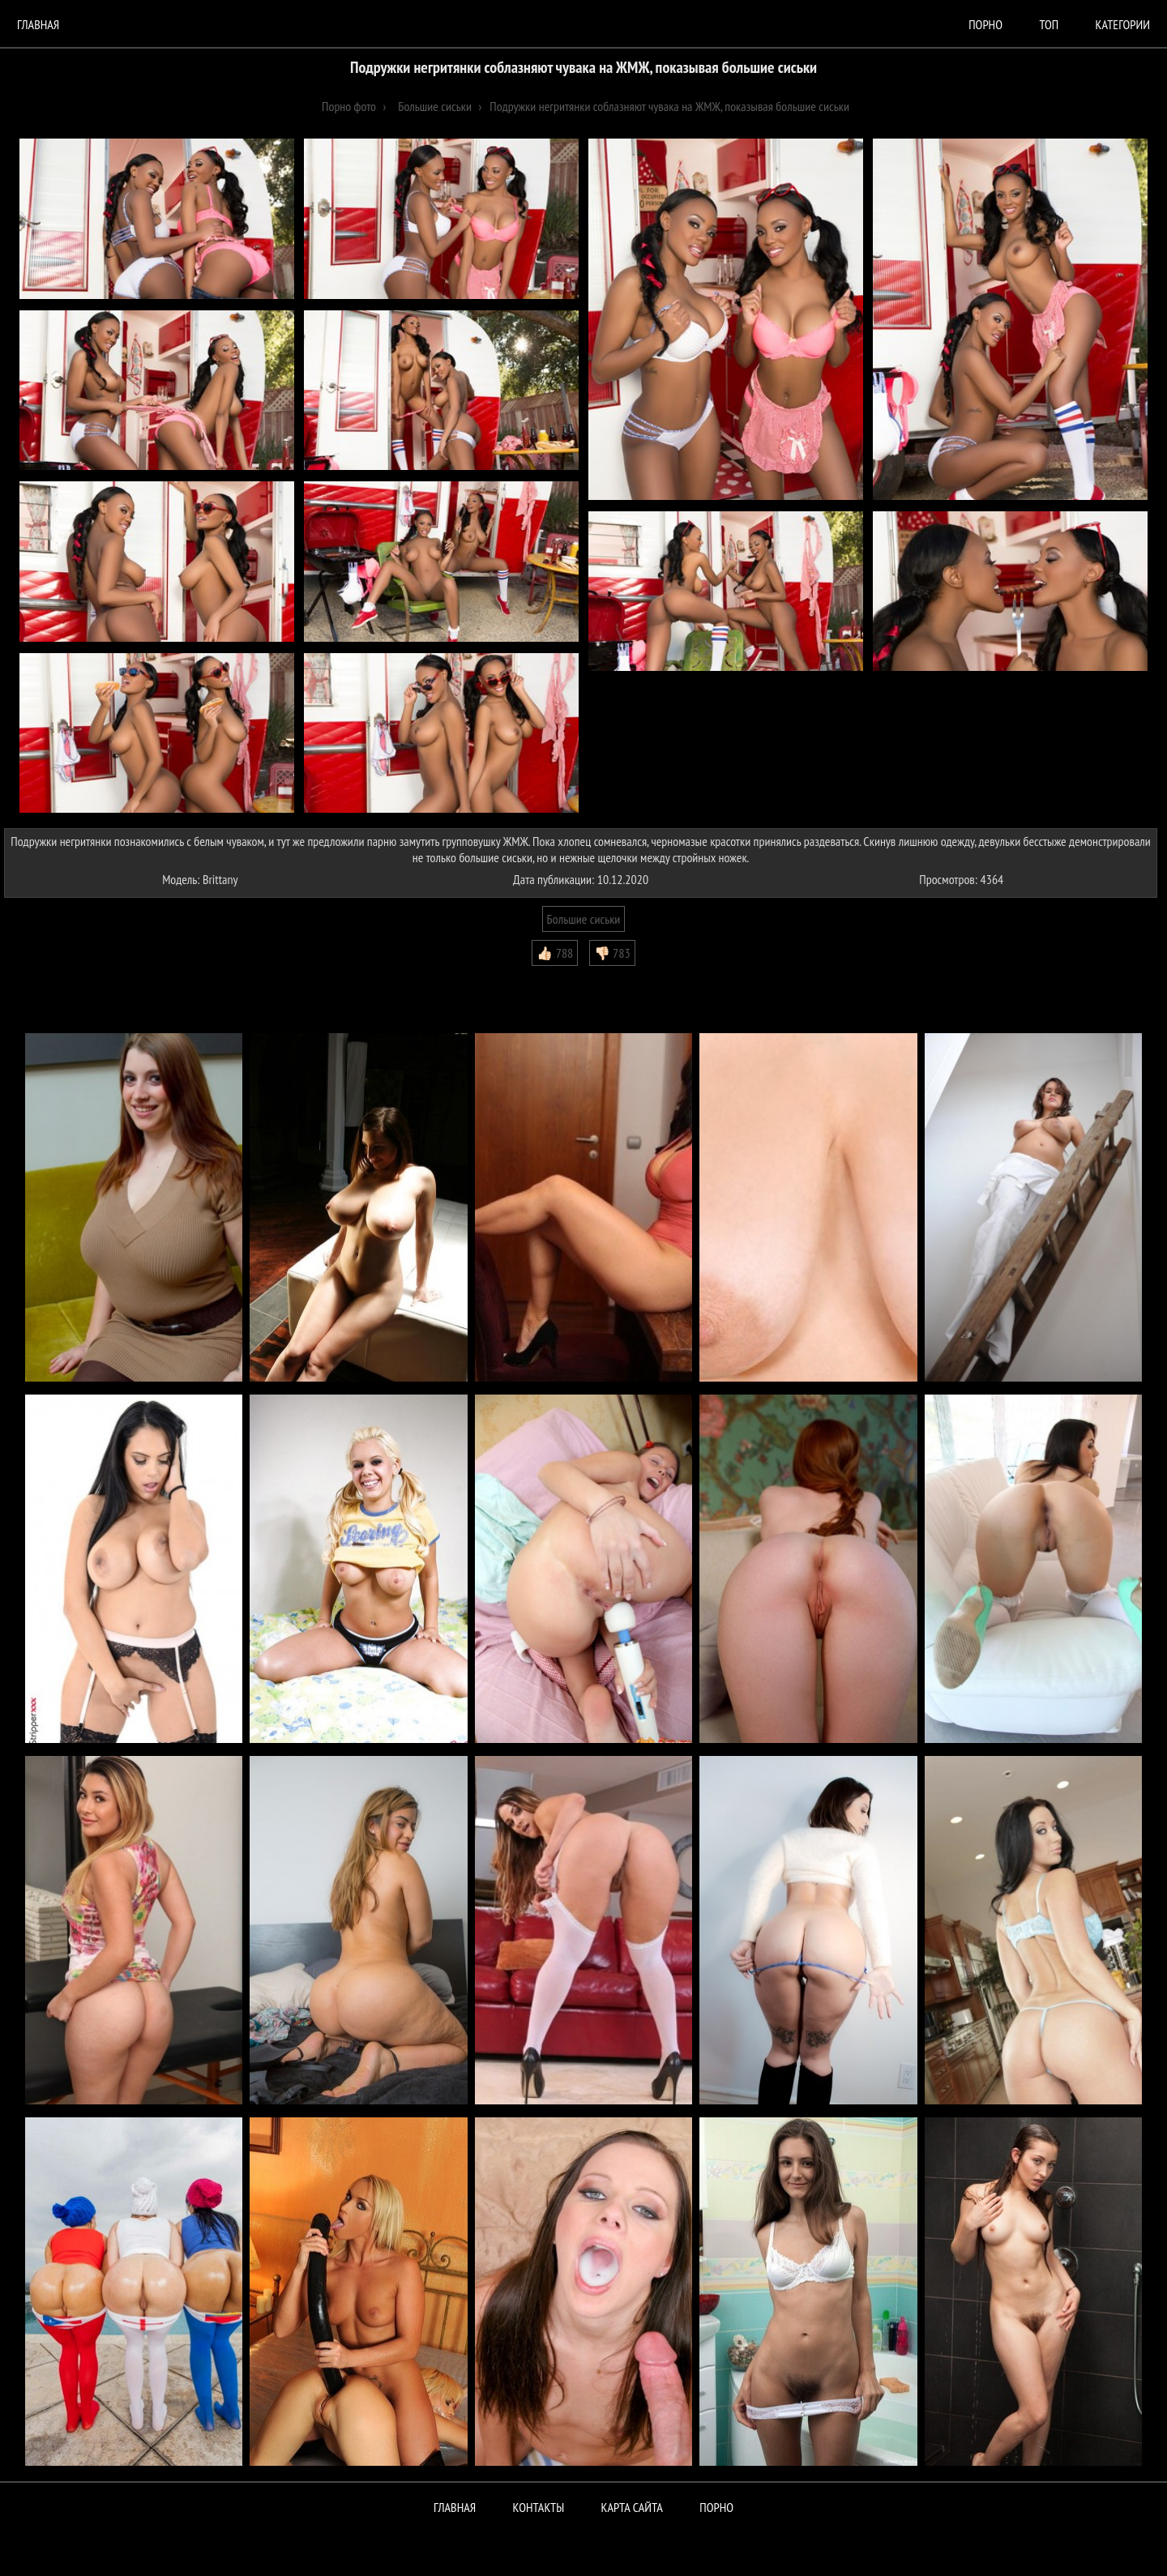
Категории (1123, 24)
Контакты (539, 2507)
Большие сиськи (584, 919)
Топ (1048, 24)
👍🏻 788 (554, 953)
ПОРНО (716, 2507)
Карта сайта (632, 2507)
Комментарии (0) (52, 978)
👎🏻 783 (612, 953)
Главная (38, 24)
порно (985, 24)
